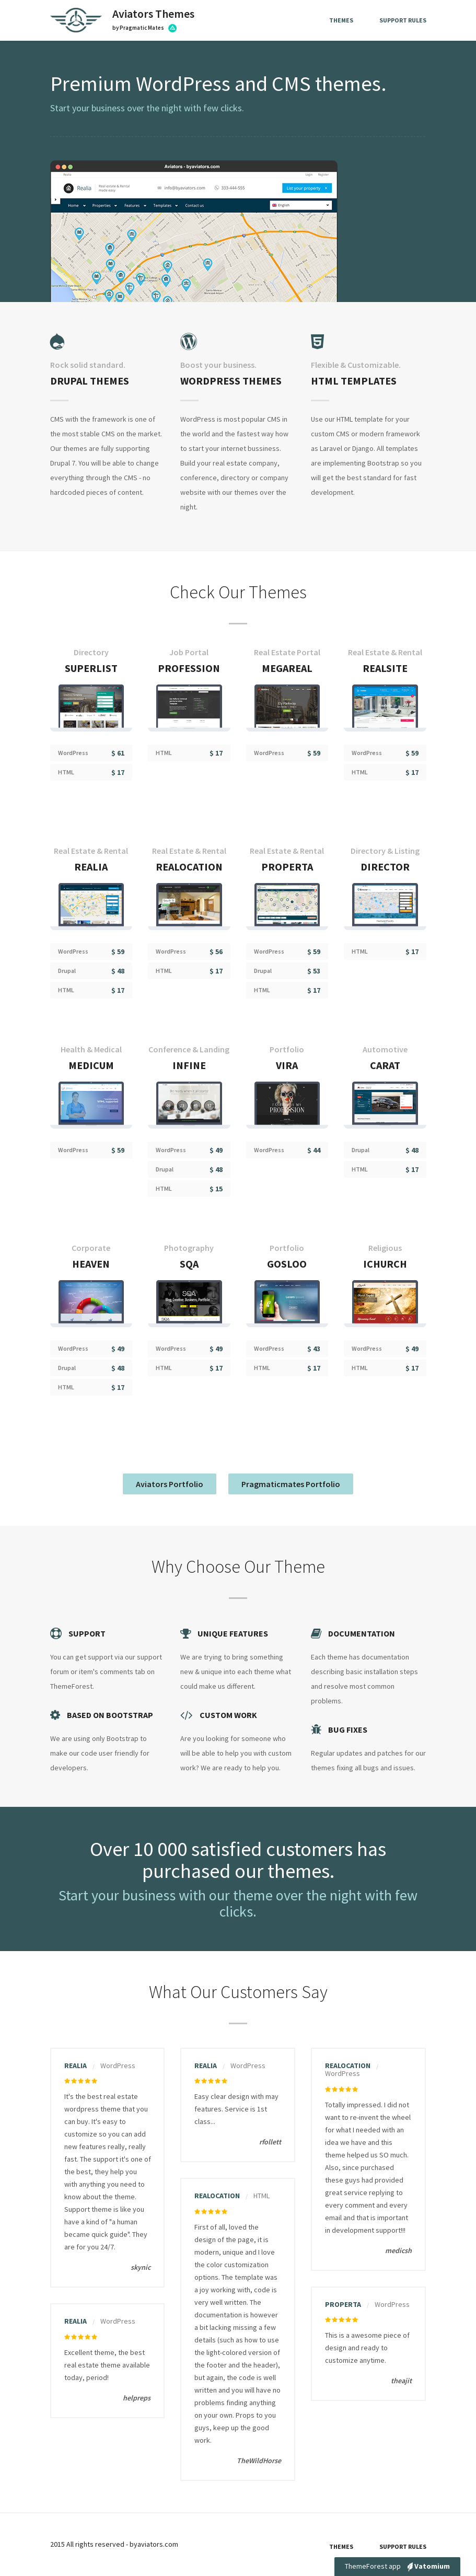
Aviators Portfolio (169, 1484)
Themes (341, 20)
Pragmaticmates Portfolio (290, 1484)
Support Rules (402, 20)
